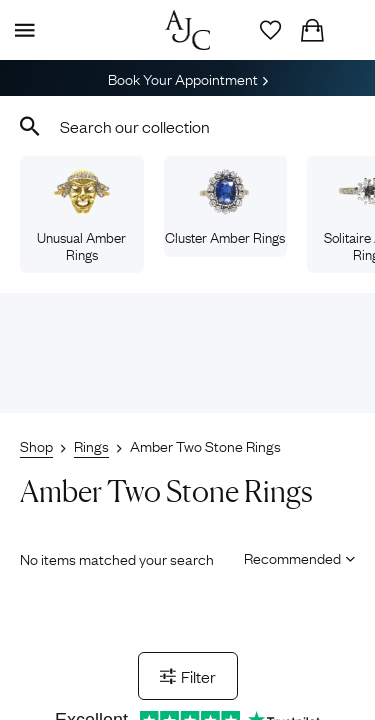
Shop (36, 445)
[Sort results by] (292, 557)
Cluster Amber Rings (225, 207)
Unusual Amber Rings (81, 216)
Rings (91, 445)
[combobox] (187, 126)
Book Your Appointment (188, 78)
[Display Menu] (21, 30)
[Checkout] (312, 30)
